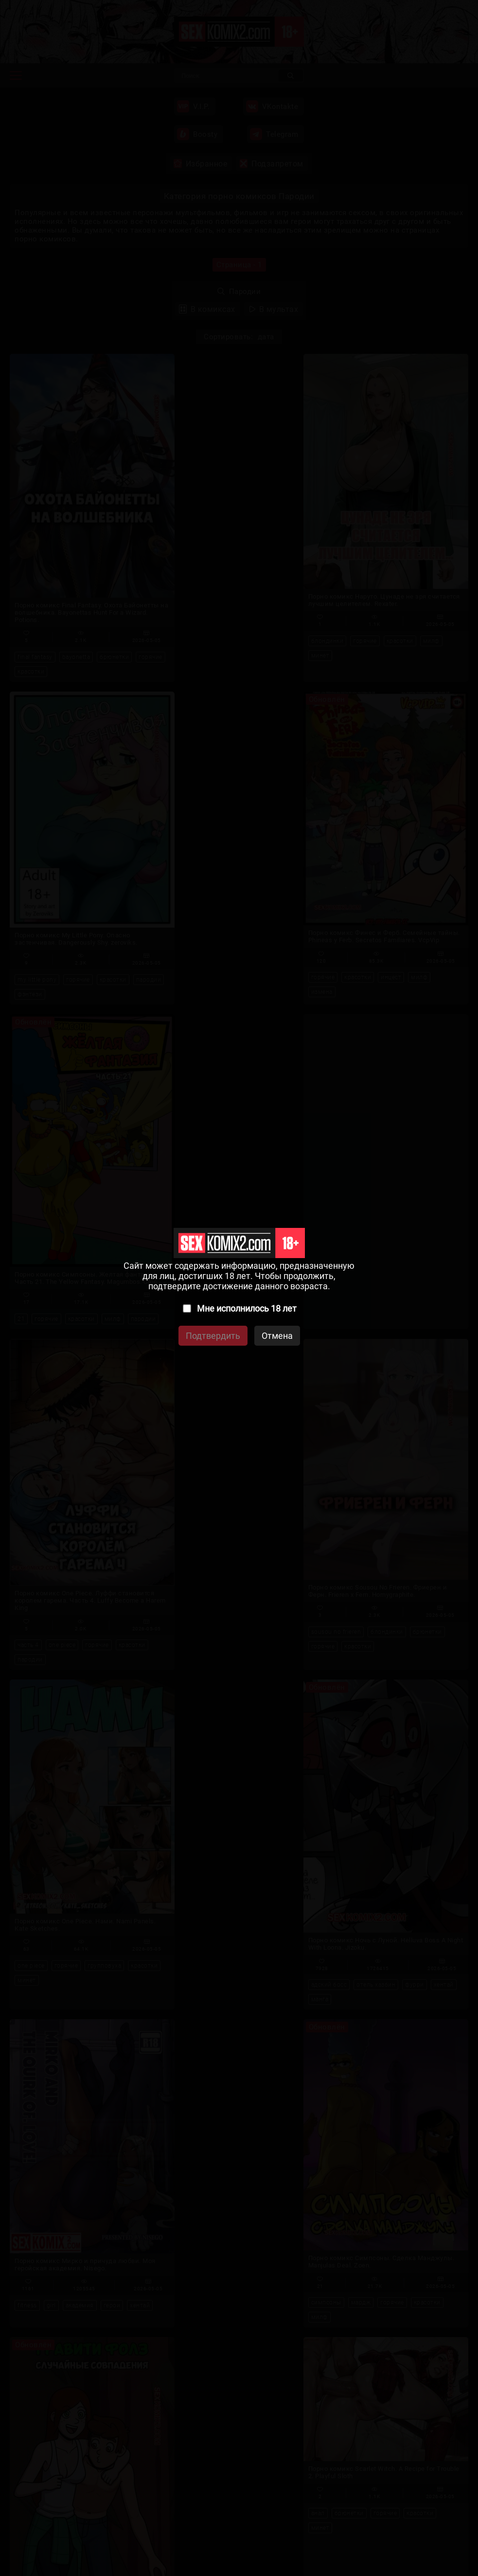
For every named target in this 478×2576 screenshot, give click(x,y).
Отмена (277, 1336)
